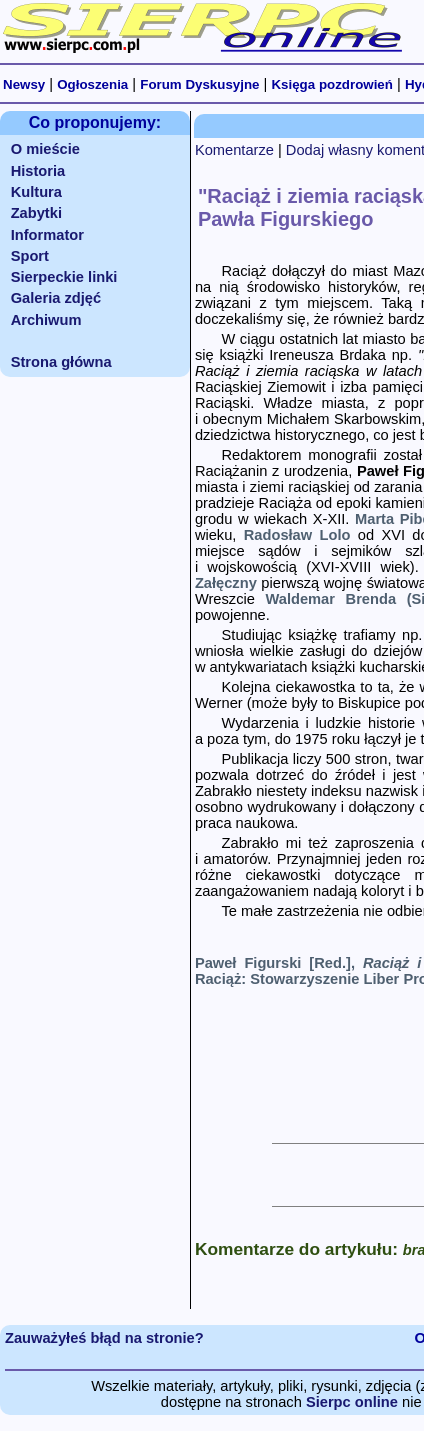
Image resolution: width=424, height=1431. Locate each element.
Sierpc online (352, 1402)
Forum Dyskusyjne (199, 84)
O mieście (45, 149)
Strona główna (61, 362)
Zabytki (36, 213)
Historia (38, 171)
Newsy (24, 84)
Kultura (36, 192)
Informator (47, 235)
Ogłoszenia (92, 84)
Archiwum (46, 320)
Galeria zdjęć (56, 298)
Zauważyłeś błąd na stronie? (104, 1338)
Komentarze (234, 150)
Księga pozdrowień (331, 84)
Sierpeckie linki (64, 277)
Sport (30, 256)
